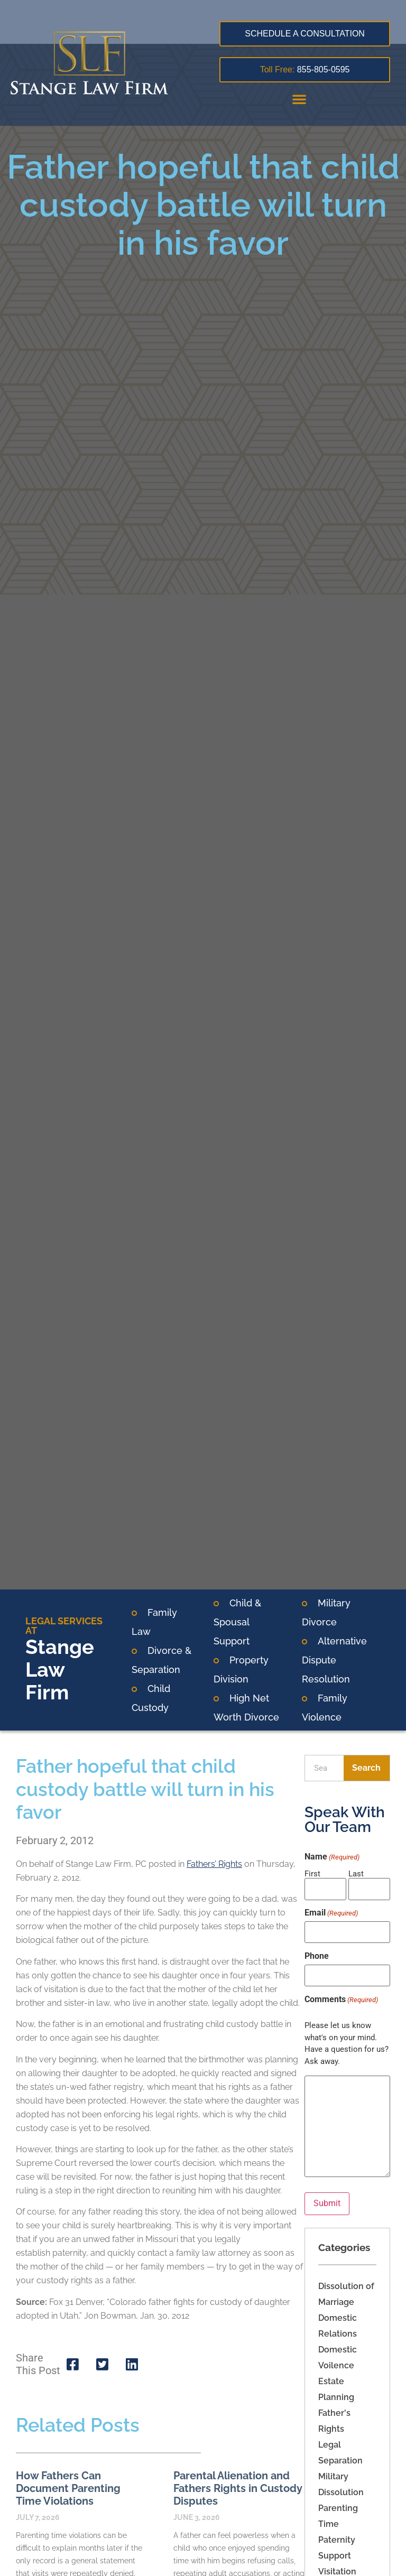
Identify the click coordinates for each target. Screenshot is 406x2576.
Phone (316, 1955)
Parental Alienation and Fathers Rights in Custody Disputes (237, 2488)
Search (366, 1768)
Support (334, 2554)
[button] (299, 99)
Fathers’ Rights (214, 1864)
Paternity (336, 2538)
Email (331, 1913)
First (312, 1873)
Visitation (337, 2570)
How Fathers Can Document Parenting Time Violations (68, 2488)
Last (356, 1873)
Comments (341, 1998)
